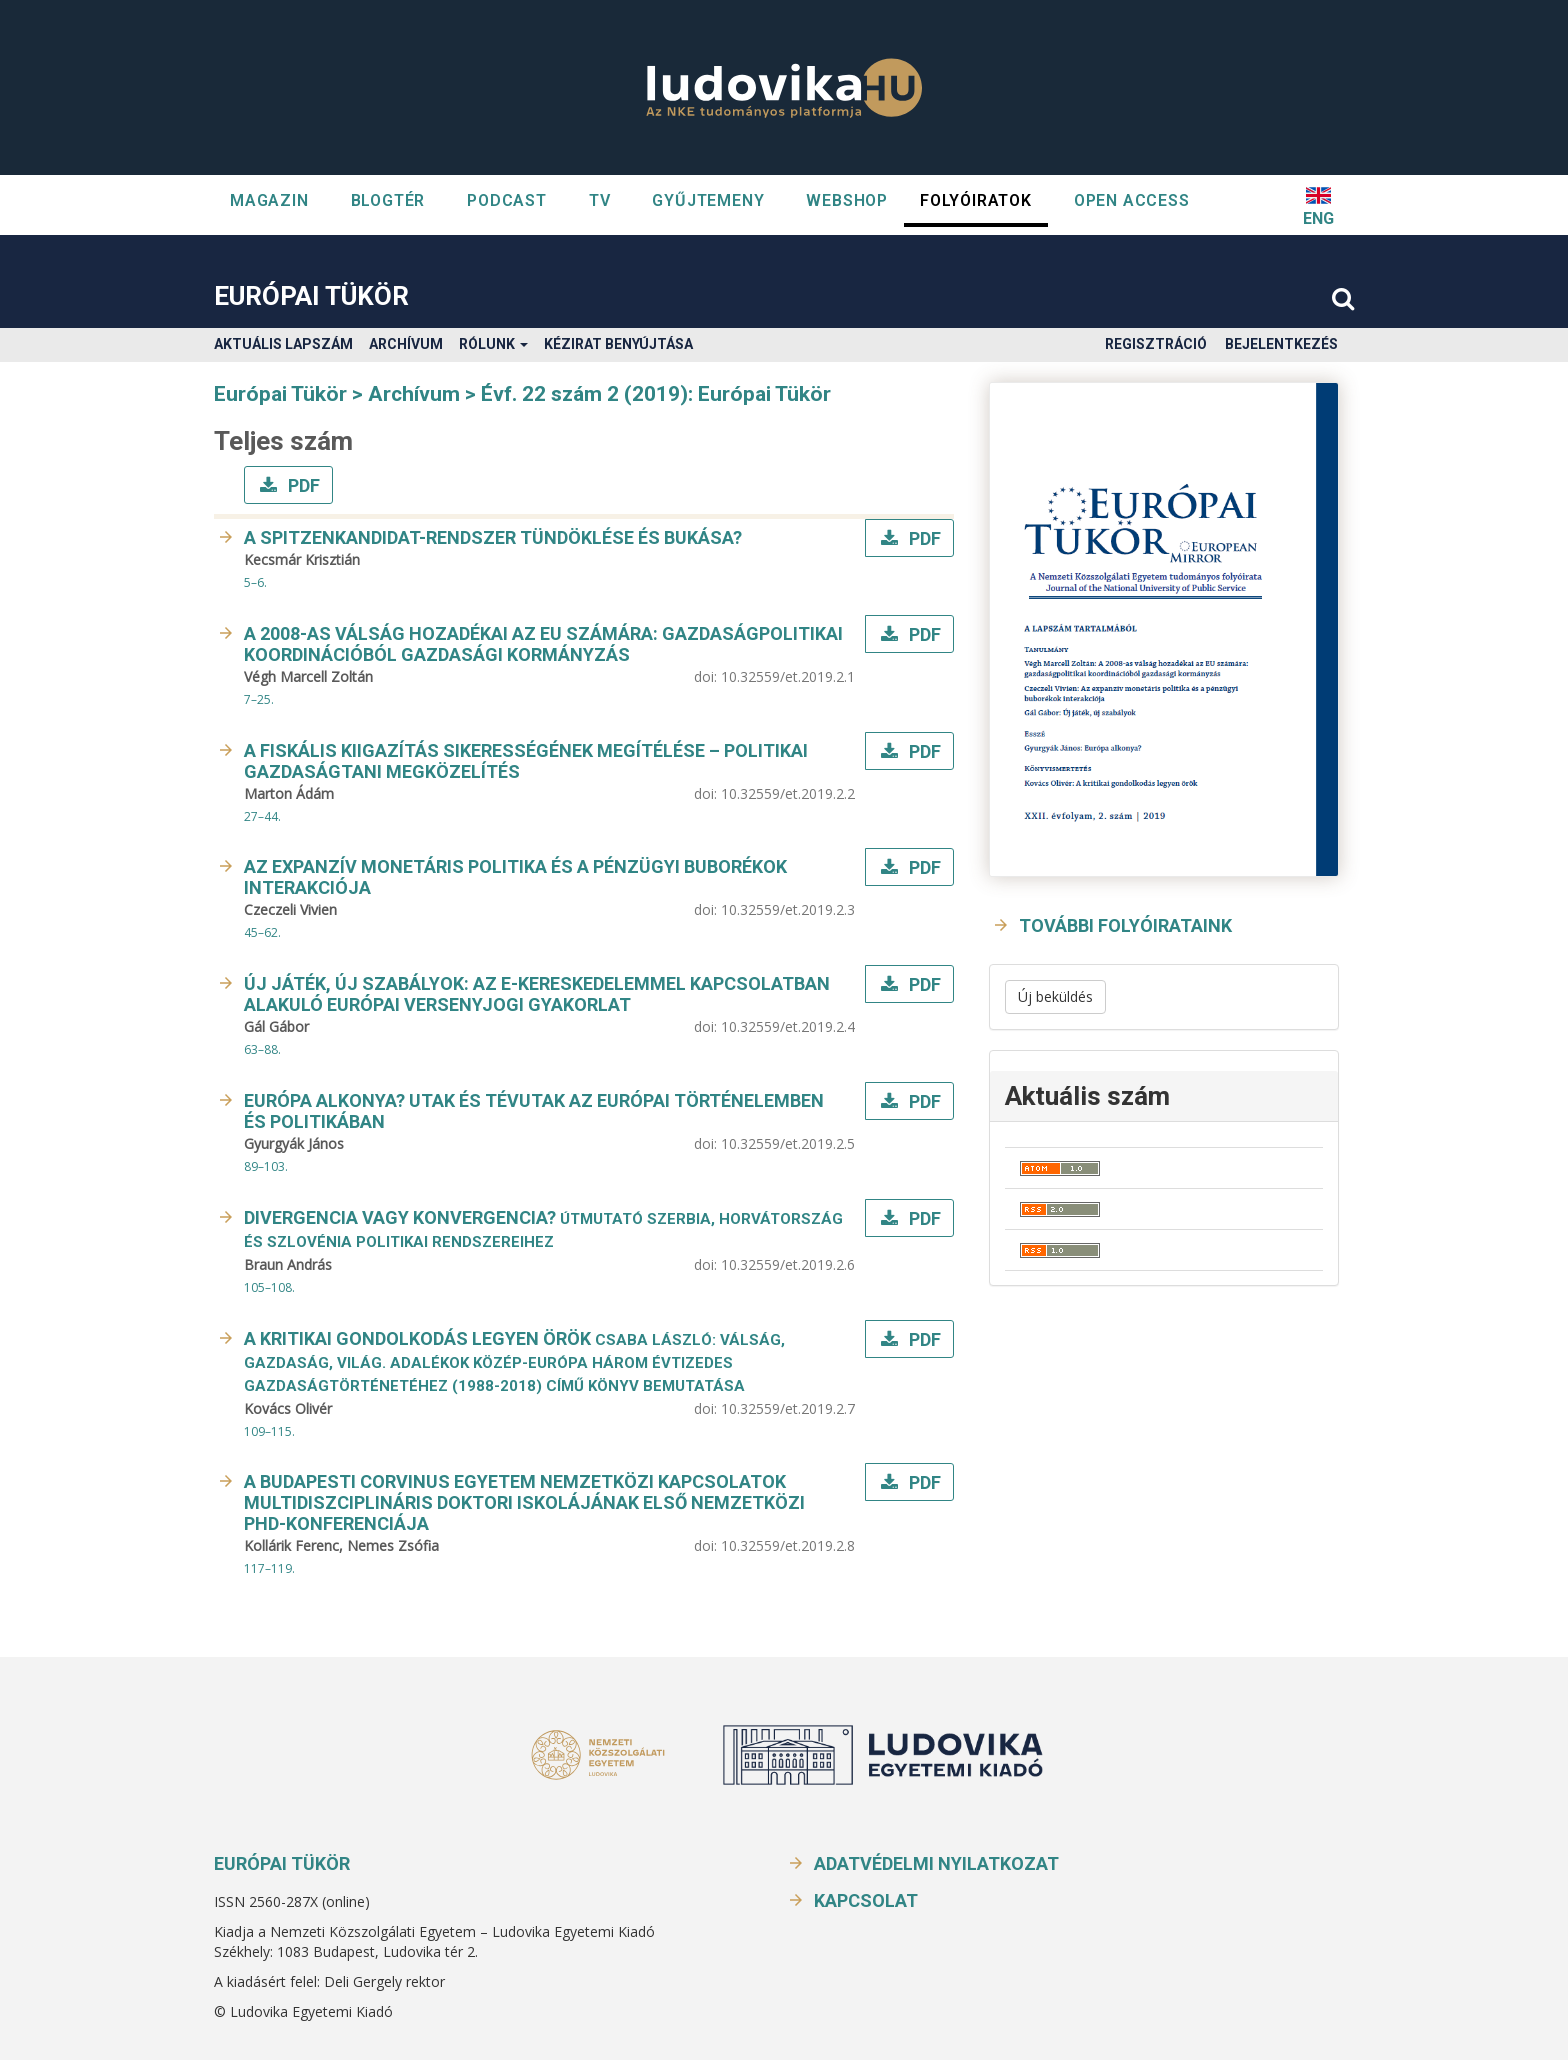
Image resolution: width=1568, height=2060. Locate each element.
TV (600, 200)
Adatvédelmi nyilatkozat (936, 1863)
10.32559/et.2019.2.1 (788, 676)
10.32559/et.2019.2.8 (788, 1545)
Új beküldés (1055, 996)
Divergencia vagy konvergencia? (543, 1229)
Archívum (406, 344)
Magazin (269, 200)
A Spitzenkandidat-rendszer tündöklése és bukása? (493, 537)
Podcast (507, 200)
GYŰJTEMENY (708, 200)
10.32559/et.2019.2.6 (788, 1264)
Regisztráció (1156, 344)
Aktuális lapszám (283, 344)
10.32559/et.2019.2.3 (788, 909)
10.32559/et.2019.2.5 (788, 1143)
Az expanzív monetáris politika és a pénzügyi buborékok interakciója (515, 877)
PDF (302, 485)
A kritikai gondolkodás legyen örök (514, 1361)
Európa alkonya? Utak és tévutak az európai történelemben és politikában (534, 1111)
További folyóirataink (1125, 925)
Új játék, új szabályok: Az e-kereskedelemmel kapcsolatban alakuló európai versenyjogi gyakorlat (537, 994)
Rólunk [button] (493, 344)
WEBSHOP (847, 200)
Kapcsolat (866, 1900)
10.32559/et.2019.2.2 (788, 793)
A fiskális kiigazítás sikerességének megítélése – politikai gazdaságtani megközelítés (526, 761)
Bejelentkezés (1281, 344)
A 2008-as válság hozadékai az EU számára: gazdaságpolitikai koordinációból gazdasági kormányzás (543, 644)
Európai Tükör (311, 296)
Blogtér (388, 200)
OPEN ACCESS (1132, 200)
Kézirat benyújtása (618, 344)
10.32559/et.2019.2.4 (788, 1026)
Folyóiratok (976, 200)
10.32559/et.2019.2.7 (788, 1408)
